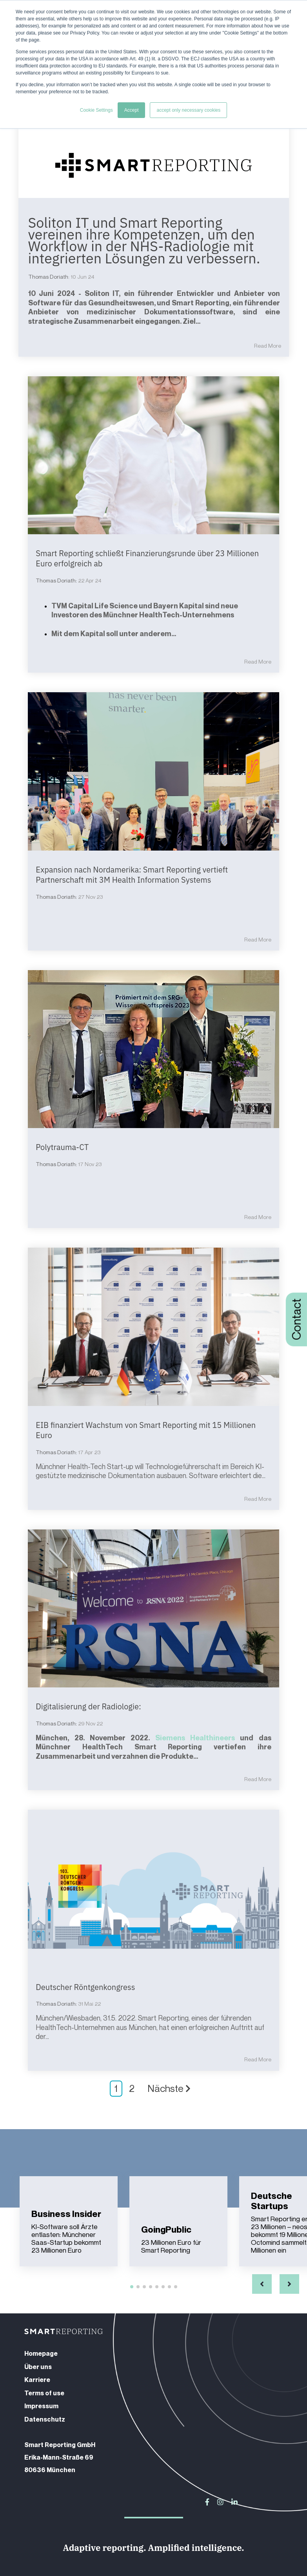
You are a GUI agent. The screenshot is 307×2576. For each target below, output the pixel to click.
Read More (267, 345)
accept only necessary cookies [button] (188, 110)
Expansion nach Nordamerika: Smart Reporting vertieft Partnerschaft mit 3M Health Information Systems (132, 874)
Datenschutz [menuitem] (44, 2418)
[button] (262, 2283)
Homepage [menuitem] (41, 2352)
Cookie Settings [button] (96, 110)
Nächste (169, 2087)
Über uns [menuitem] (38, 2366)
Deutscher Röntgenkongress (85, 1986)
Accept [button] (131, 110)
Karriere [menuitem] (37, 2379)
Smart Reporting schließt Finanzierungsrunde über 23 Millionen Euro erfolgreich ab (147, 558)
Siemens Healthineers (195, 1737)
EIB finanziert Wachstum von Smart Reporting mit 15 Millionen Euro (146, 1429)
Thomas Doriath (56, 580)
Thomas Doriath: (49, 276)
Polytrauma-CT (62, 1146)
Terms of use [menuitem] (44, 2392)
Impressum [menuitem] (41, 2405)
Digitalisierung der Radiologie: (88, 1706)
